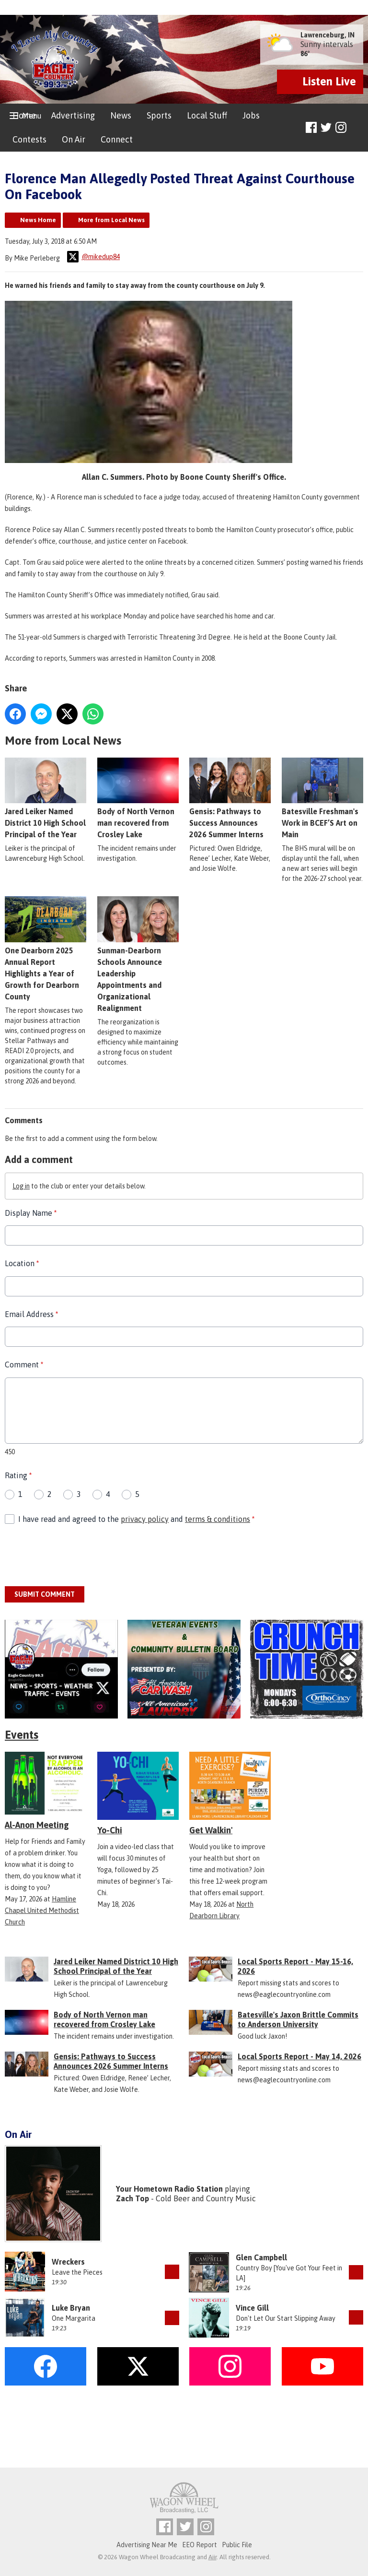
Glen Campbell (261, 2257)
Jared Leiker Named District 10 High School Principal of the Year (45, 798)
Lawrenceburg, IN (327, 35)
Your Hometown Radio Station (169, 2188)
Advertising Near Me (146, 2545)
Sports (159, 115)
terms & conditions (217, 1518)
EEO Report (199, 2545)
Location (22, 1263)
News (120, 115)
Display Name (31, 1213)
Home (24, 115)
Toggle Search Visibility (357, 128)
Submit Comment (44, 1594)
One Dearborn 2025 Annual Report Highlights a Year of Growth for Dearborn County (45, 948)
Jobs (251, 115)
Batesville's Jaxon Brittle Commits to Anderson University (298, 2019)
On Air (73, 139)
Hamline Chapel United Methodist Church (42, 1910)
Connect (117, 139)
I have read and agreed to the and (136, 1518)
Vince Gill (252, 2307)
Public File (237, 2545)
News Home (38, 220)
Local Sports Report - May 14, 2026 (299, 2056)
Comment (24, 1364)
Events (21, 1734)
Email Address (31, 1313)
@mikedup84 (93, 256)
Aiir (212, 2557)
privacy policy (145, 1518)
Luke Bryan (71, 2307)
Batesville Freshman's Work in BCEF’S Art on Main (322, 798)
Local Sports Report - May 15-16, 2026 (295, 1966)
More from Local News (111, 220)
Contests (29, 139)
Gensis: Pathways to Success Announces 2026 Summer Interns (230, 798)
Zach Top (132, 2198)
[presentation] (77, 1556)
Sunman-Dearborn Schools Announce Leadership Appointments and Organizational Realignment (138, 954)
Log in (21, 1186)
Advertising (73, 115)
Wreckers (68, 2261)
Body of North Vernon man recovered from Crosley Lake (138, 798)
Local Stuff (207, 115)
